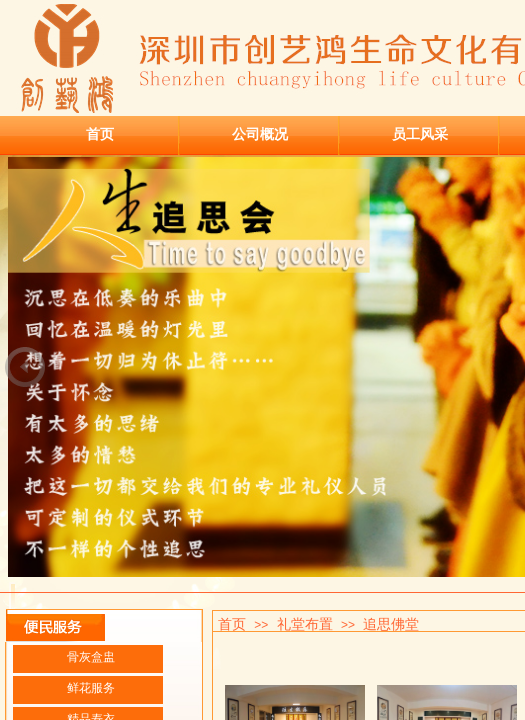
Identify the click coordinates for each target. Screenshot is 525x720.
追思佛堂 (391, 624)
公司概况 (260, 134)
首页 (100, 134)
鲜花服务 (91, 688)
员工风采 (420, 134)
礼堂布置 (305, 624)
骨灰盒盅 (91, 657)
